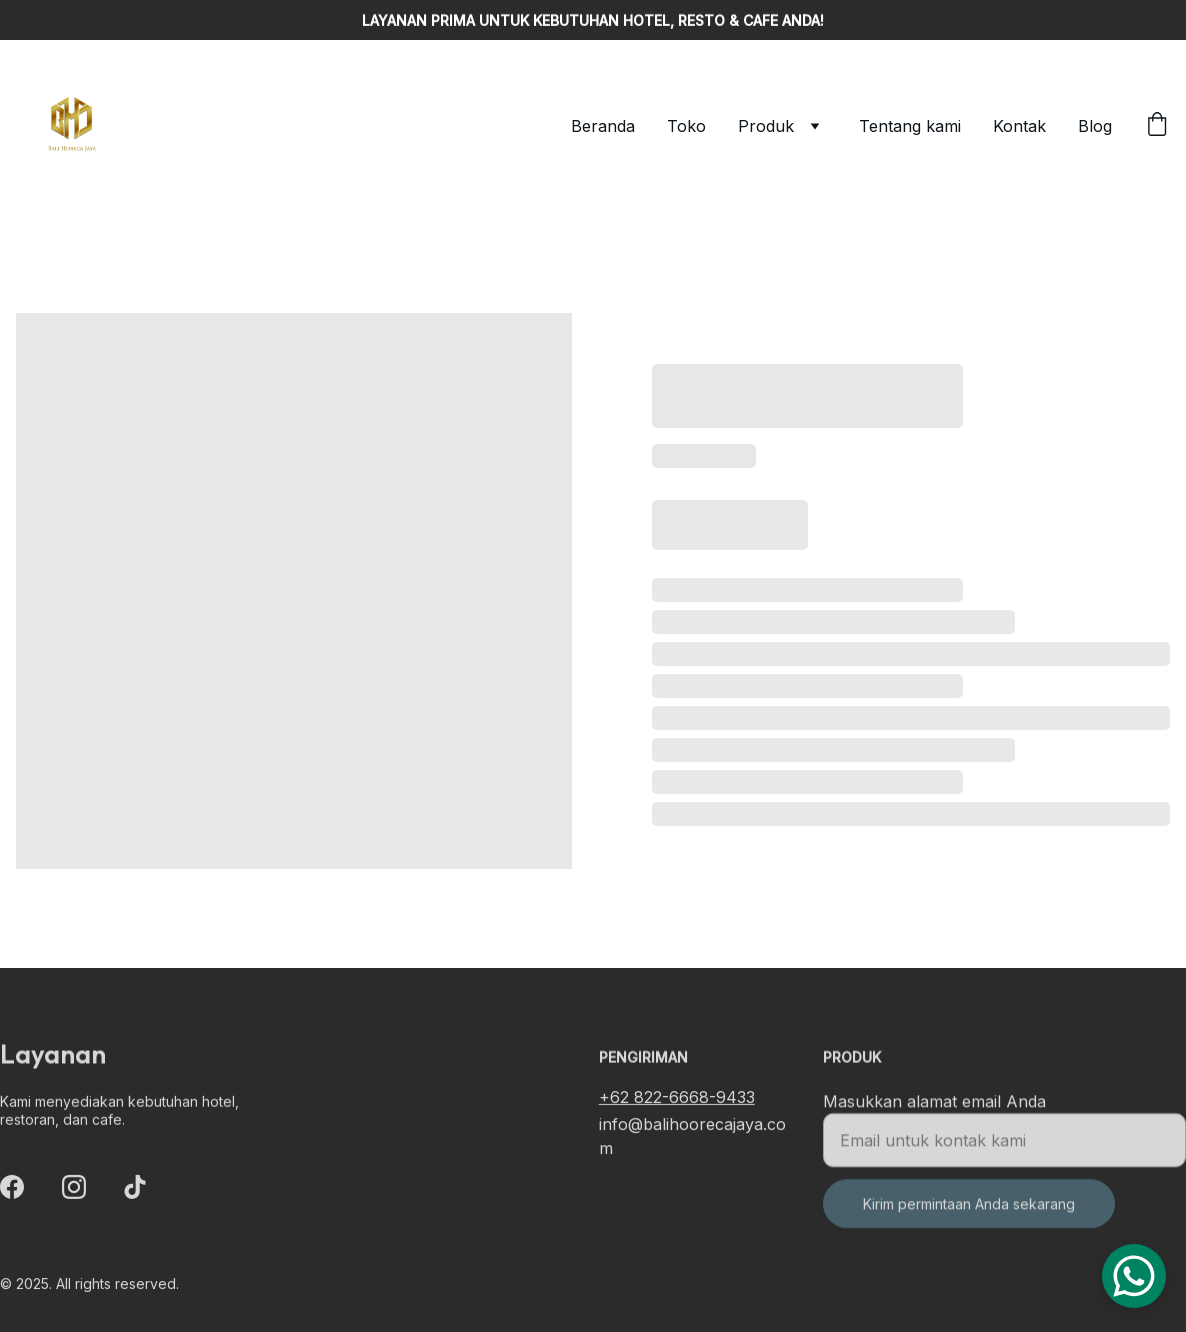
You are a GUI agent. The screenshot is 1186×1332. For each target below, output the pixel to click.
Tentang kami (910, 126)
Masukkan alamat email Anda (934, 1110)
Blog (1095, 126)
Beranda (603, 126)
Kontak (1019, 126)
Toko (686, 126)
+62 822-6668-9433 (677, 1099)
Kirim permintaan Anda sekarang (969, 1212)
